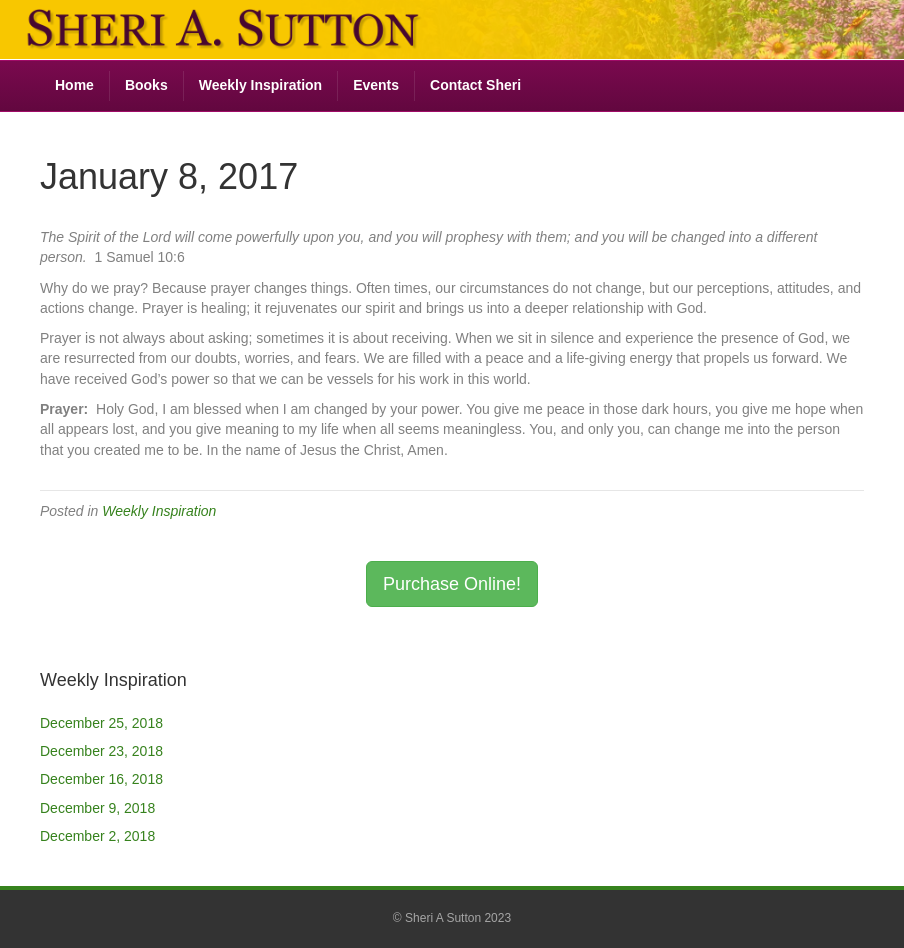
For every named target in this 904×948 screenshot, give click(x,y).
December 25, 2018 (101, 723)
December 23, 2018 (101, 751)
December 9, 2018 (97, 808)
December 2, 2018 (97, 836)
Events (376, 85)
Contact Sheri (475, 85)
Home (74, 85)
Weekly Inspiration (260, 85)
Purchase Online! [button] (452, 584)
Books (146, 85)
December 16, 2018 (101, 779)
